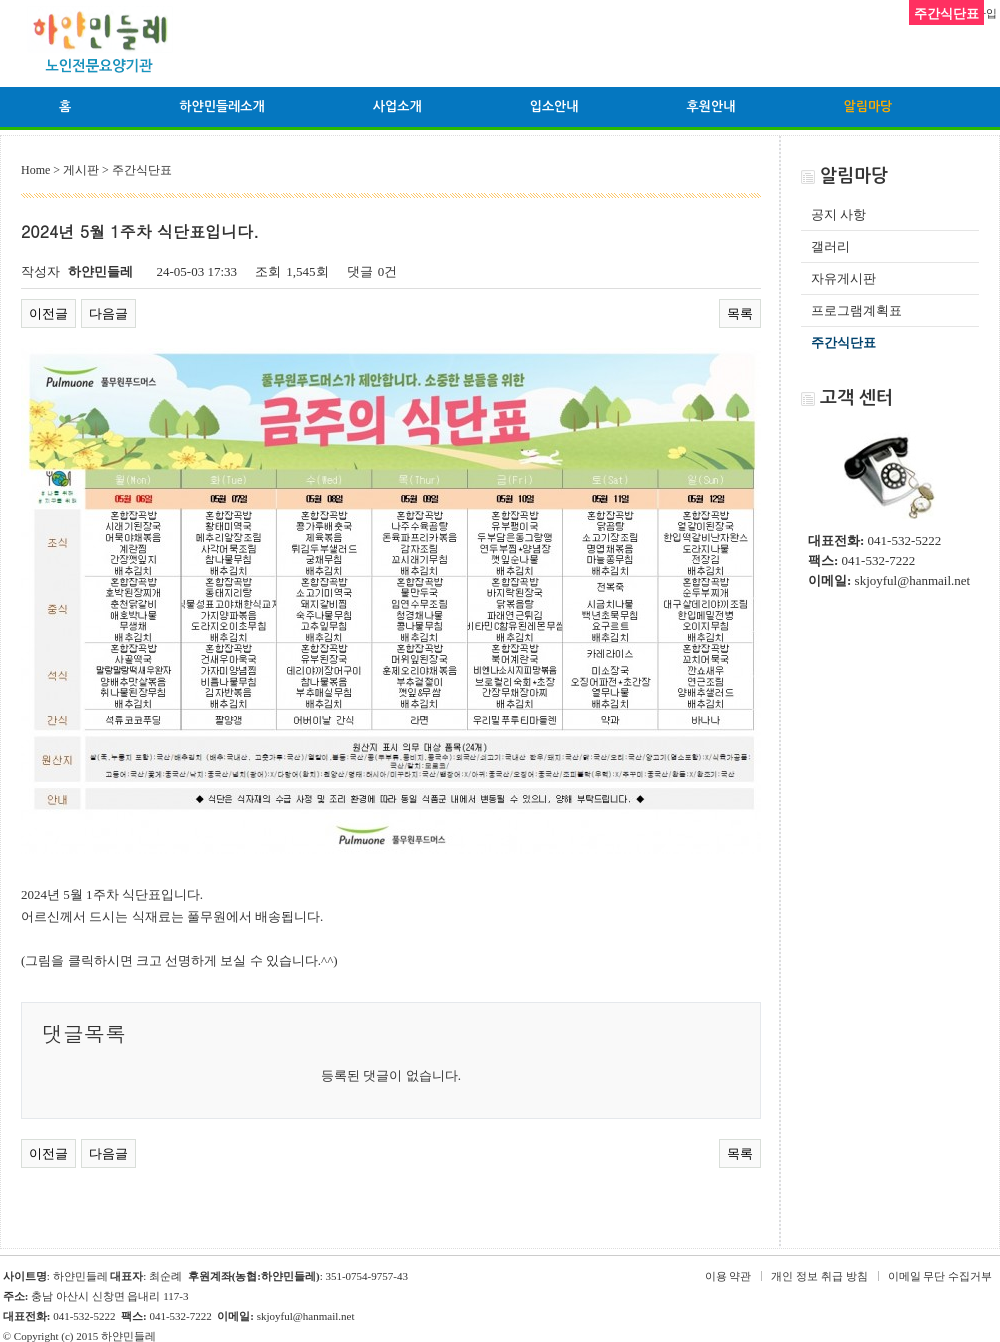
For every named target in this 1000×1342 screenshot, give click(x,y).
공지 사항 (838, 214)
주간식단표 (843, 342)
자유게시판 (843, 278)
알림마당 (867, 106)
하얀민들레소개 (222, 106)
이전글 (48, 313)
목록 (740, 313)
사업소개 (397, 106)
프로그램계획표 (856, 310)
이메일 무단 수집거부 (940, 1276)
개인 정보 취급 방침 (819, 1276)
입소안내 (554, 106)
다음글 (108, 313)
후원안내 (711, 106)
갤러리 (830, 246)
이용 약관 (728, 1276)
